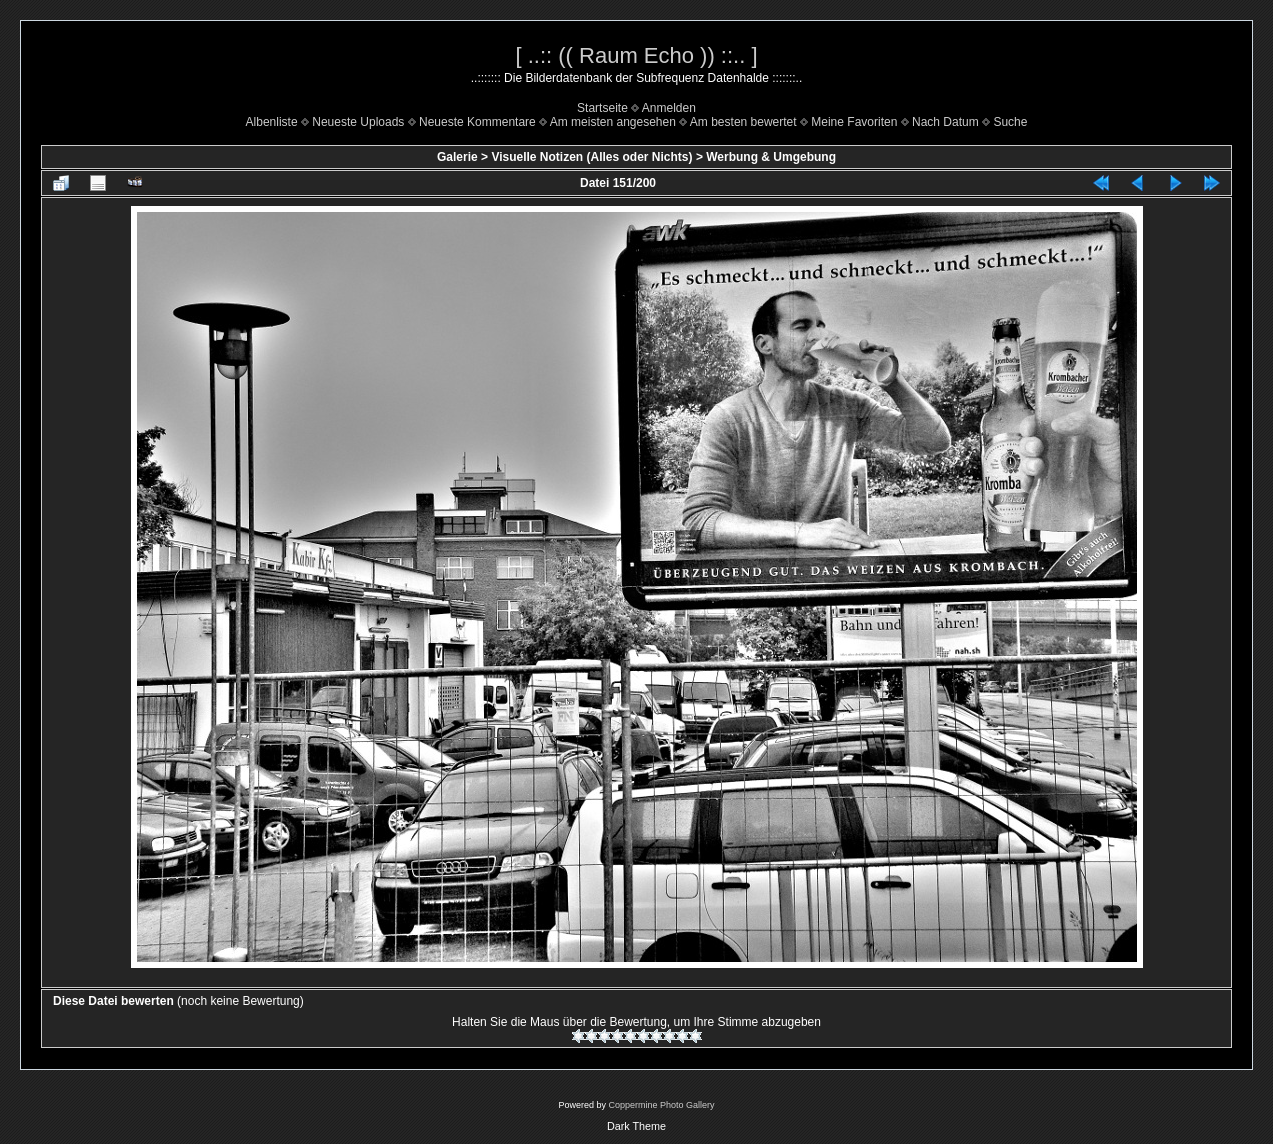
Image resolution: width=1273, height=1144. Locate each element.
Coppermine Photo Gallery (661, 1105)
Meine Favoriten (854, 122)
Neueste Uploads (358, 122)
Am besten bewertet (743, 122)
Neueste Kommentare (477, 122)
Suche (1010, 122)
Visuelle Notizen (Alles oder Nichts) (591, 157)
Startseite (602, 108)
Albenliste (272, 122)
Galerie (457, 157)
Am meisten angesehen (613, 122)
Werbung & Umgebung (771, 157)
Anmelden (669, 108)
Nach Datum (945, 122)
